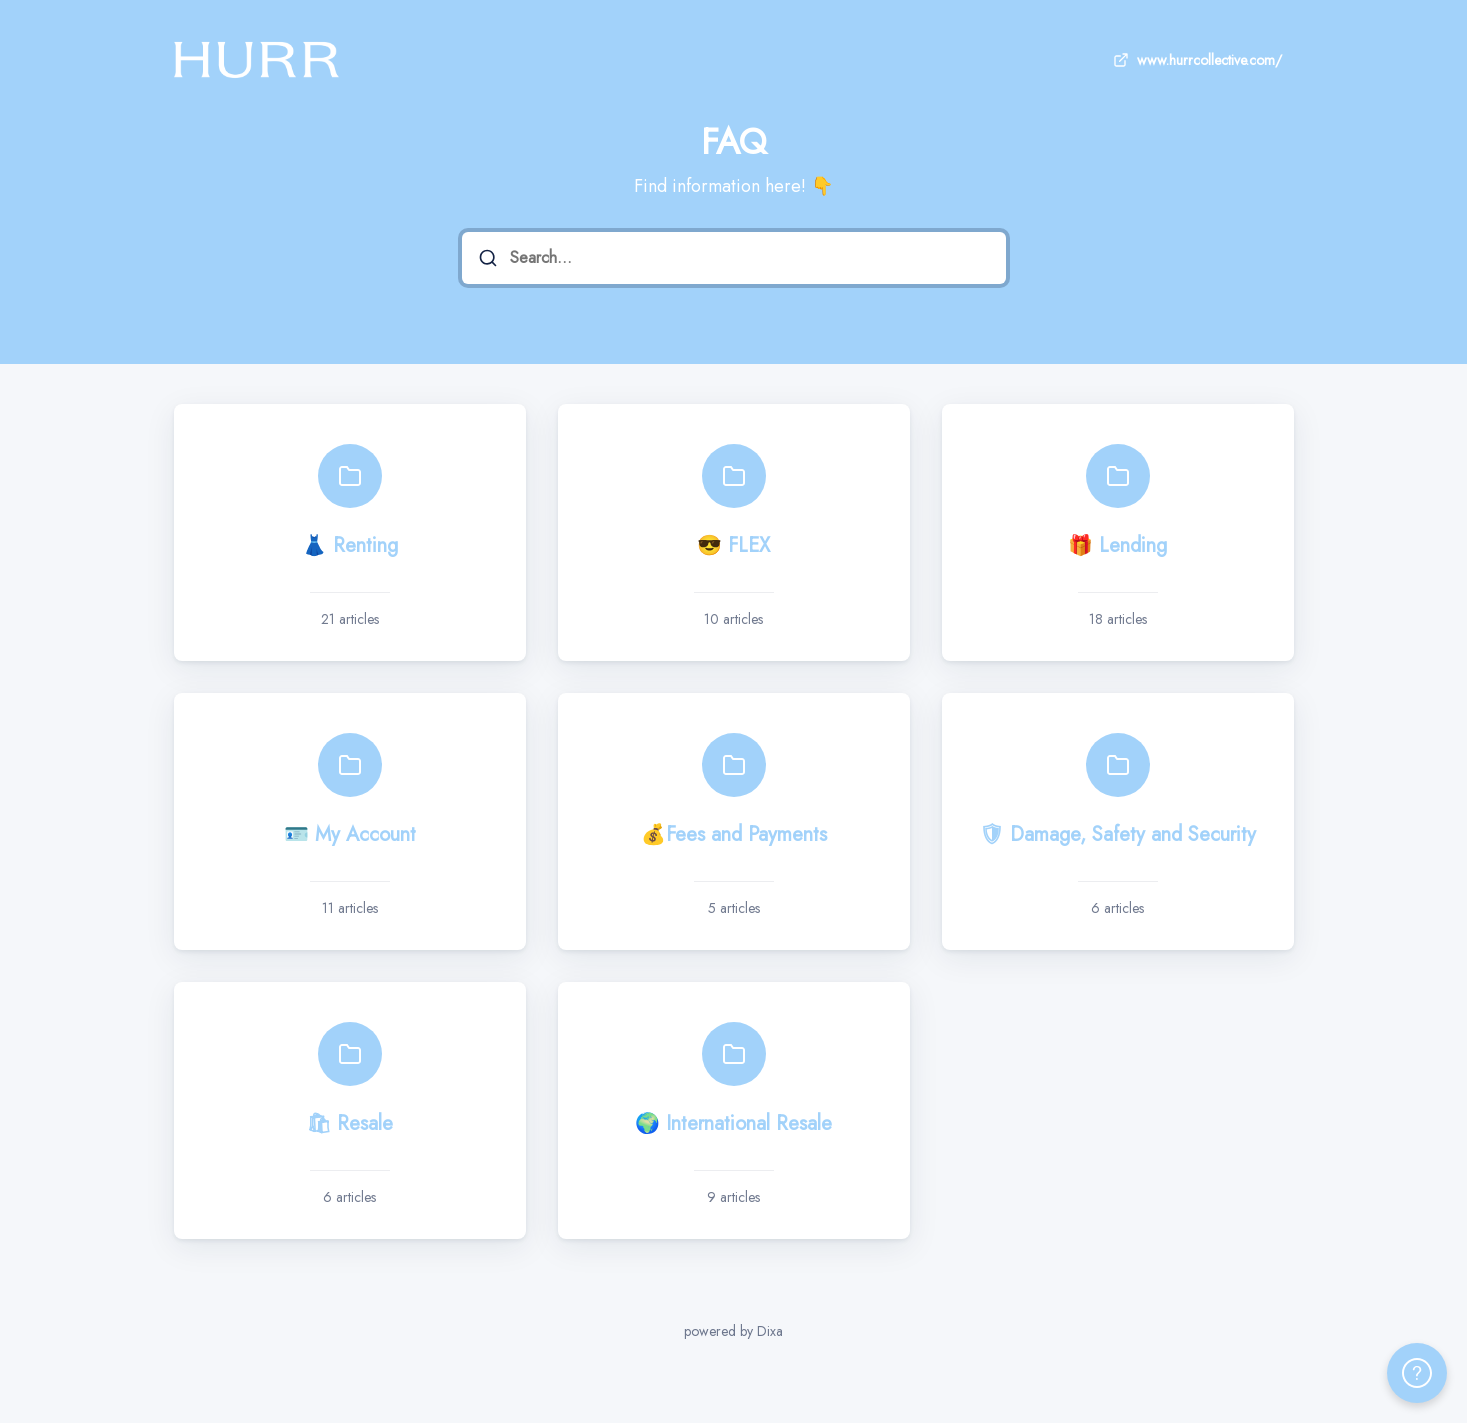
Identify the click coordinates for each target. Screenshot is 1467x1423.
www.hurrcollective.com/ (1195, 60)
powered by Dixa (733, 1331)
